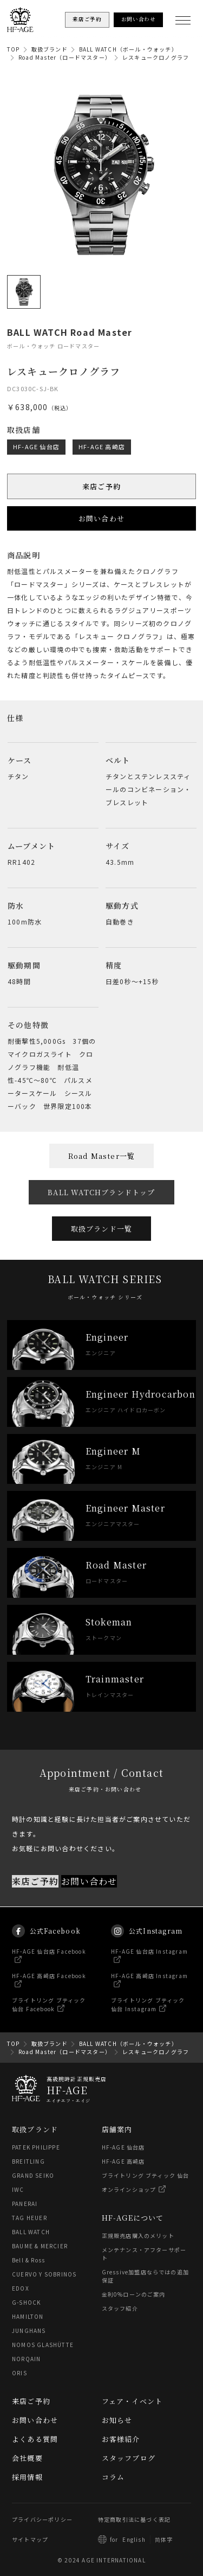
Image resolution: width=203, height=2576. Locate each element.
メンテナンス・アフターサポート (144, 2254)
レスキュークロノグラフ (155, 57)
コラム (113, 2477)
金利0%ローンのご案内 (134, 2294)
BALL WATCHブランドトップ (101, 1192)
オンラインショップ (129, 2189)
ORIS (19, 2373)
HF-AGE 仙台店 (36, 446)
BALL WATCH (31, 2232)
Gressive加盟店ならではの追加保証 (145, 2276)
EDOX (20, 2288)
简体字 (164, 2539)
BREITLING (28, 2161)
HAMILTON (28, 2316)
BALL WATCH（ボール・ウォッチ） (128, 49)
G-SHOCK (26, 2302)
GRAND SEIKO (33, 2175)
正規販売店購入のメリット (138, 2235)
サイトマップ (30, 2539)
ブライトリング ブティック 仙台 (145, 2175)
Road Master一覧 (101, 1156)
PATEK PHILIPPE (36, 2147)
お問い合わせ (101, 518)
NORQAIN (26, 2359)
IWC (18, 2189)
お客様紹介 (121, 2439)
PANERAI (24, 2203)
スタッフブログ (128, 2458)
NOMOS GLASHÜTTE (43, 2345)
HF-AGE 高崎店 (101, 446)
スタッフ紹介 (120, 2308)
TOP (13, 49)
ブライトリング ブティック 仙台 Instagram (148, 2013)
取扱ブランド (49, 49)
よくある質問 (35, 2439)
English (133, 2539)
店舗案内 (117, 2129)
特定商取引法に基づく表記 (134, 2519)
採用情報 (27, 2477)
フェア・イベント (132, 2401)
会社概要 (27, 2458)
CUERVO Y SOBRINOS (44, 2274)
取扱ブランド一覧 (102, 1228)
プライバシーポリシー (42, 2519)
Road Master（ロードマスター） (64, 57)
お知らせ (117, 2420)
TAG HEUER (29, 2218)
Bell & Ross (28, 2260)
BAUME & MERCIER (40, 2246)
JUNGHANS (29, 2330)
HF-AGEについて (133, 2217)
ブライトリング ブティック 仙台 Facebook (49, 2013)
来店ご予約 (101, 486)
